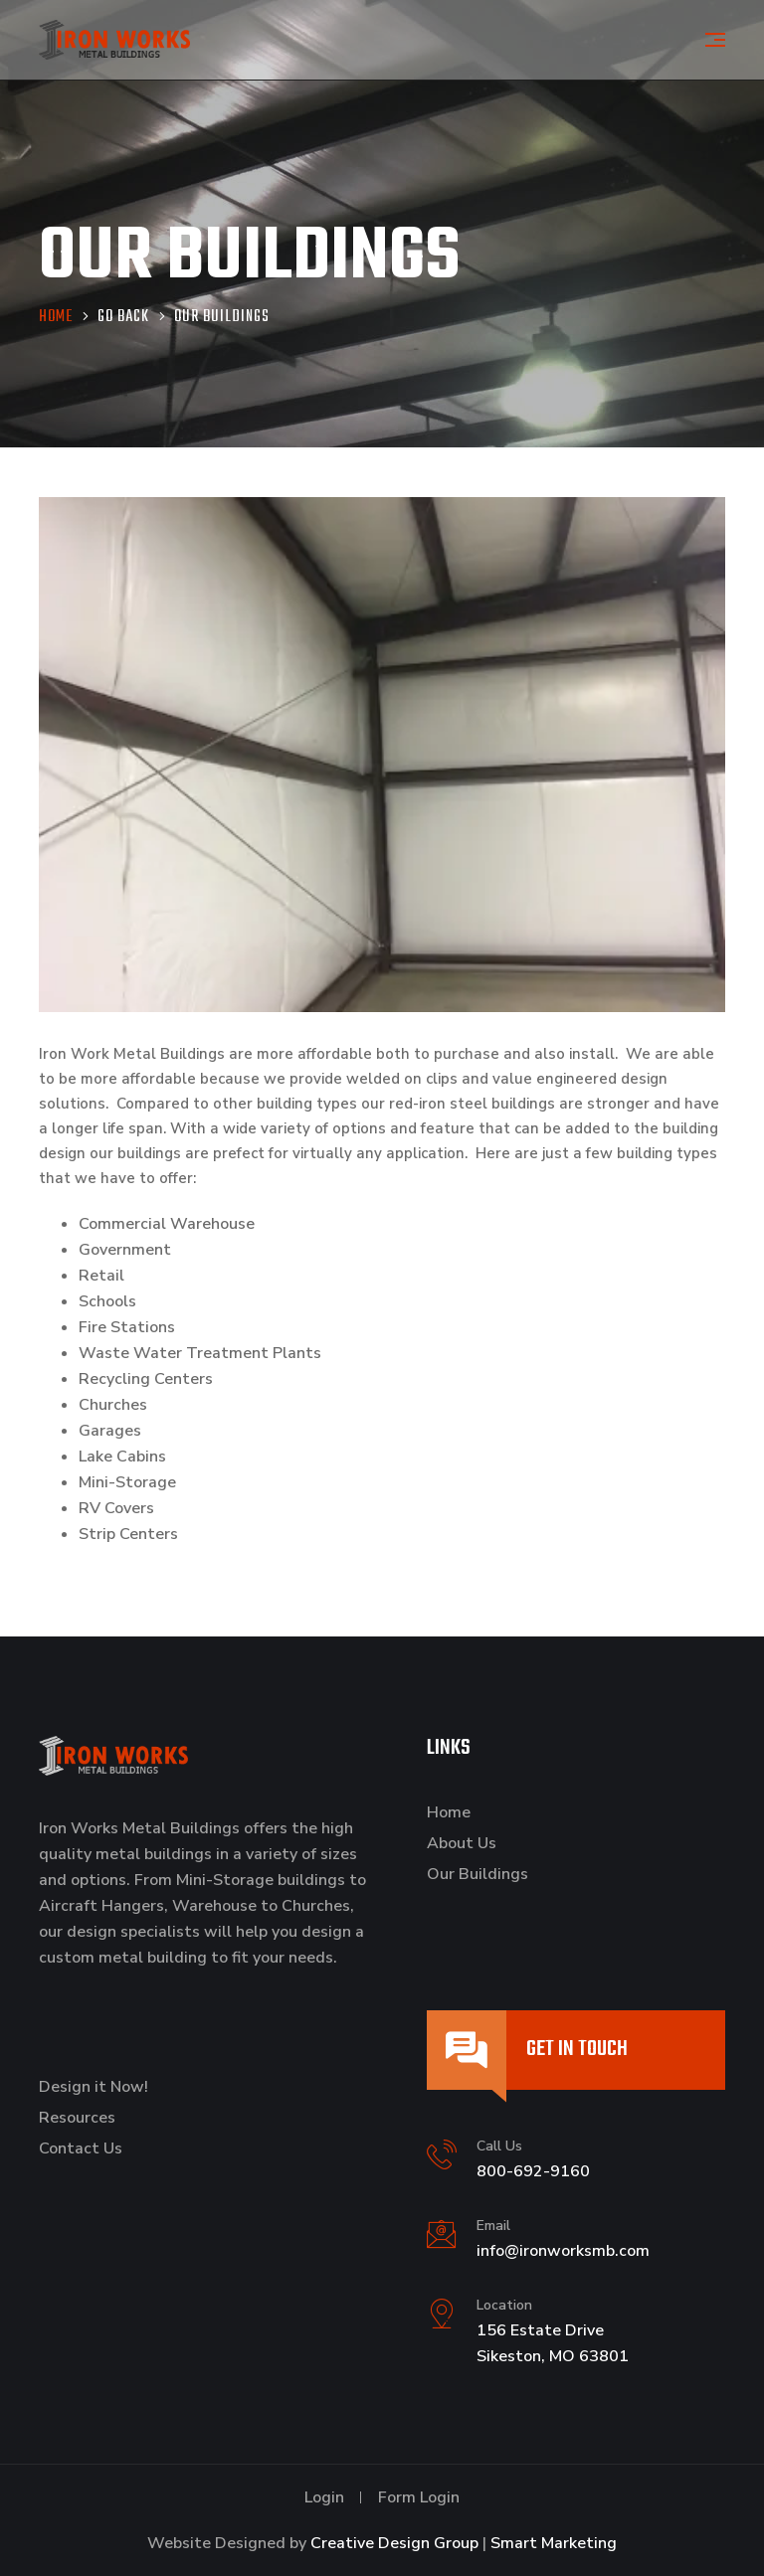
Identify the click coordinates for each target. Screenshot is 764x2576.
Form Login (419, 2497)
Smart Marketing (553, 2543)
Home (449, 1812)
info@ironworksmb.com (563, 2251)
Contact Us (80, 2148)
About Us (461, 1843)
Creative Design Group (394, 2543)
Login (324, 2497)
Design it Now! (93, 2087)
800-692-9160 (533, 2171)
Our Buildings (477, 1874)
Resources (77, 2118)
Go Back (123, 317)
